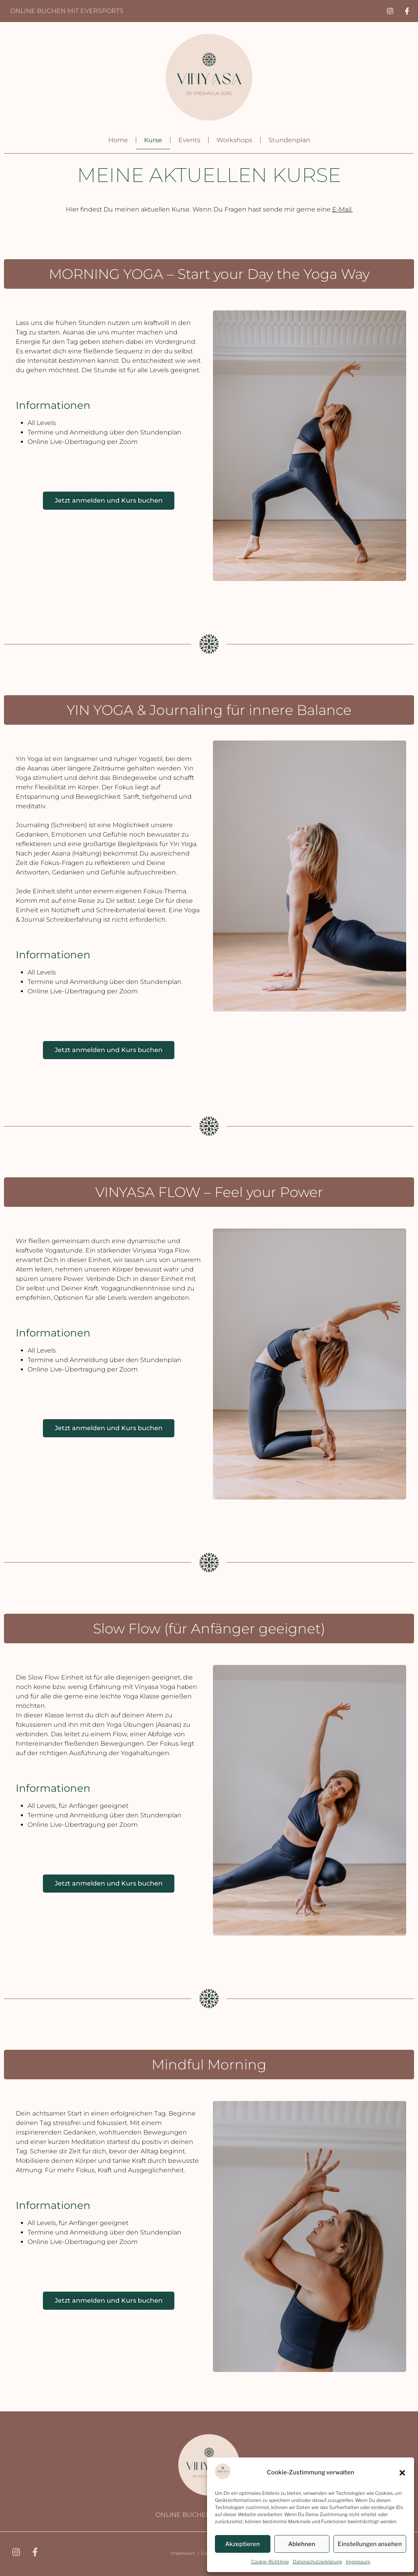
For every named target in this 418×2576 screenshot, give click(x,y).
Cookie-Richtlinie (270, 2562)
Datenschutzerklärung (317, 2562)
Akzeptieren (242, 2544)
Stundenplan (289, 140)
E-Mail (341, 209)
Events (189, 140)
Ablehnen (301, 2544)
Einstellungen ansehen (370, 2544)
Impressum (358, 2562)
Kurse (153, 140)
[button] (402, 2473)
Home (118, 140)
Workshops (234, 140)
